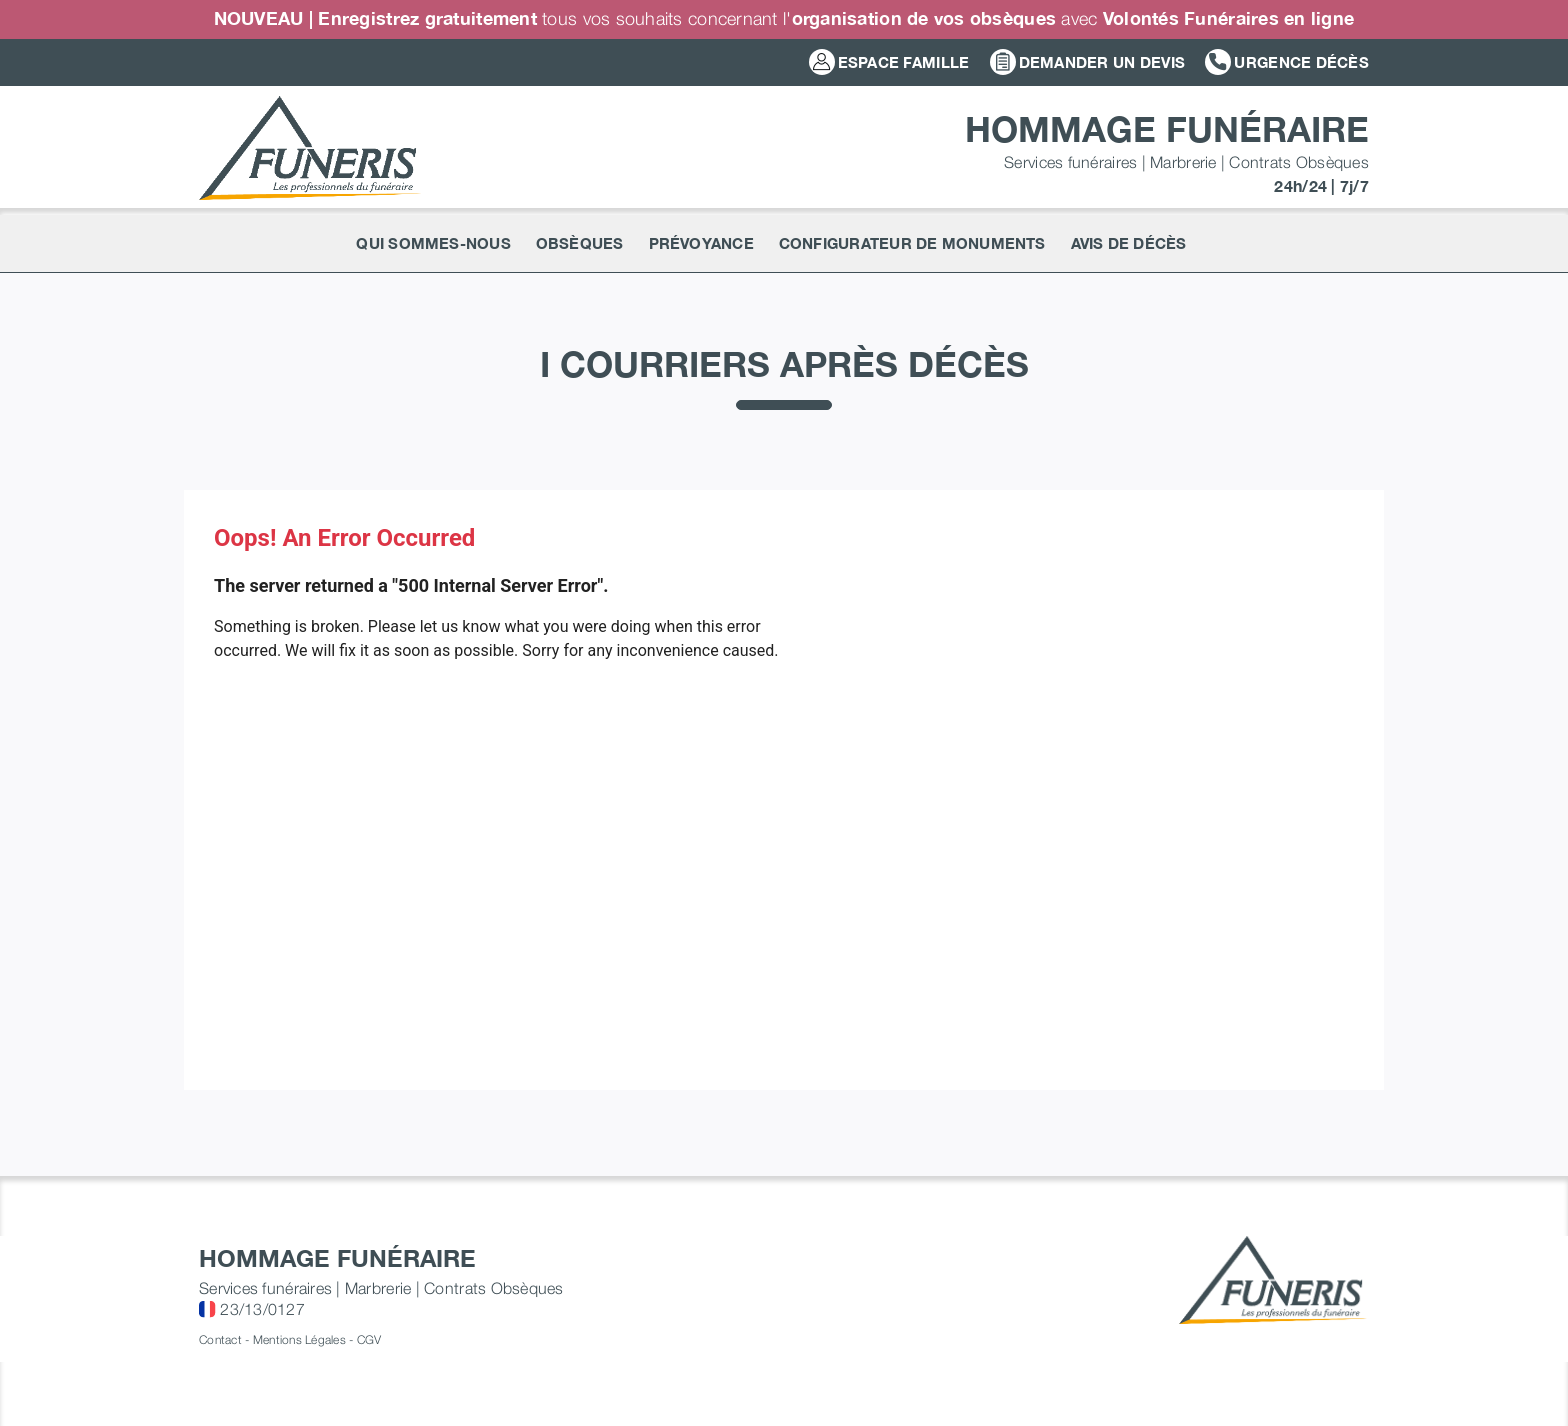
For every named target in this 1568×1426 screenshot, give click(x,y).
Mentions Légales (299, 1339)
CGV (369, 1339)
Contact (220, 1339)
